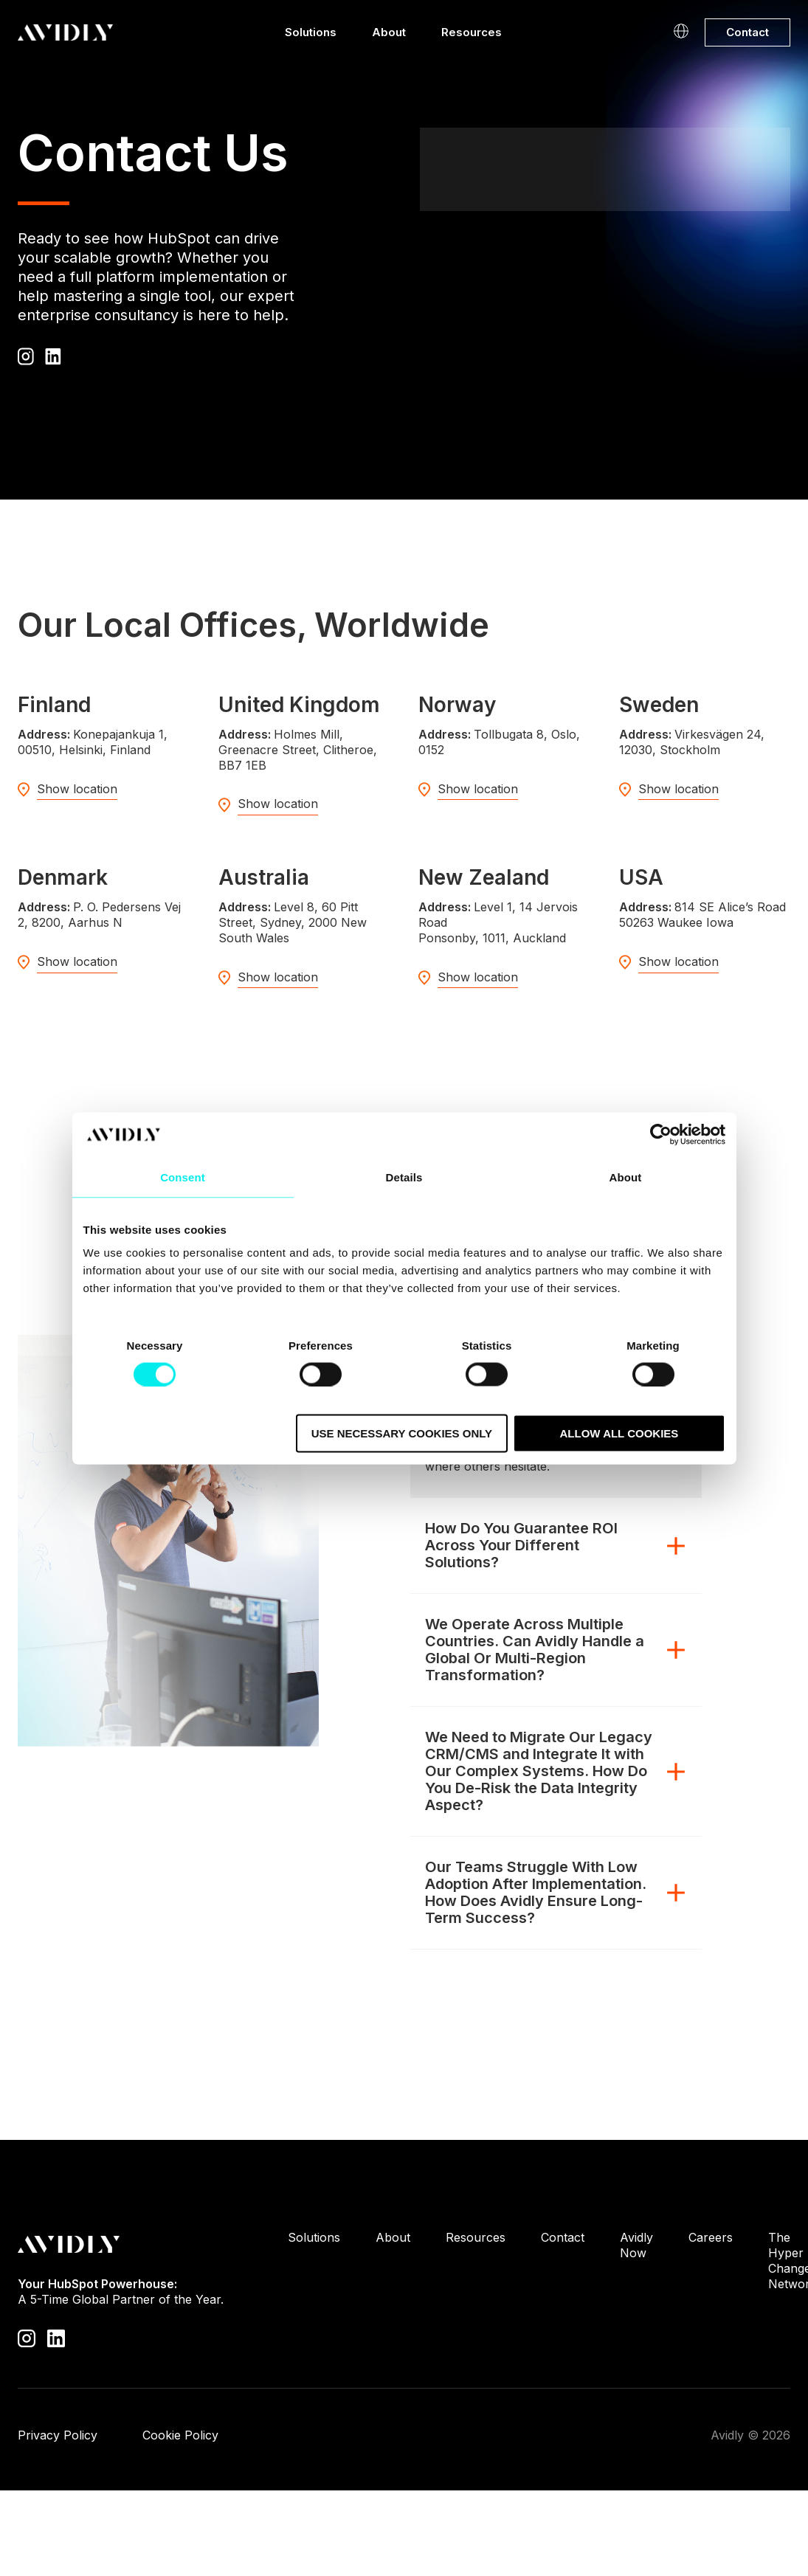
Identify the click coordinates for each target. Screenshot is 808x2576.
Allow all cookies (619, 1433)
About (389, 35)
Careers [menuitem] (710, 2237)
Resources (471, 35)
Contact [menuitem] (562, 2237)
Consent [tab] (182, 1176)
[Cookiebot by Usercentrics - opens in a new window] (660, 1134)
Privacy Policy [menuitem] (57, 2435)
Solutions (310, 35)
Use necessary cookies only (401, 1433)
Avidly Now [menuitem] (636, 2245)
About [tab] (626, 1176)
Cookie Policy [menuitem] (180, 2435)
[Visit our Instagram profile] (26, 2337)
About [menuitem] (393, 2237)
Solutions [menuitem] (314, 2237)
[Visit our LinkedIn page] (56, 2337)
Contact (747, 32)
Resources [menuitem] (475, 2237)
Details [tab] (404, 1176)
